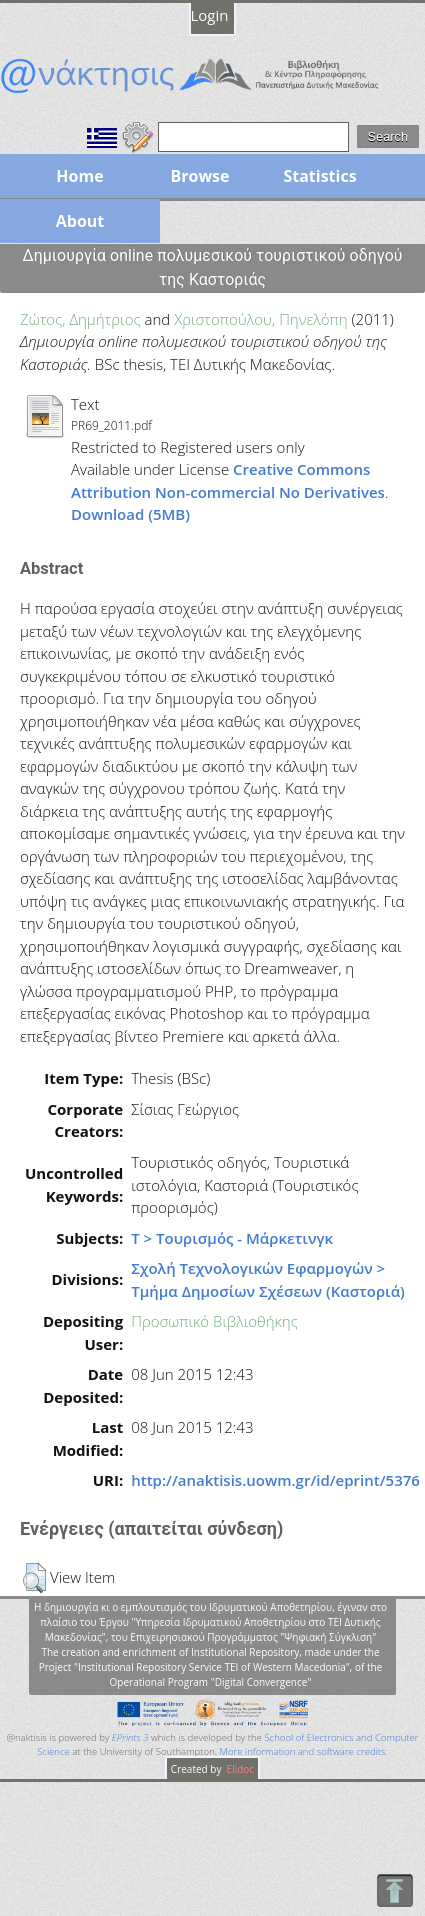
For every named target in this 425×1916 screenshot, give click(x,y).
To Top (394, 1890)
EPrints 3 (130, 1737)
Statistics (319, 176)
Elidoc (239, 1769)
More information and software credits (303, 1751)
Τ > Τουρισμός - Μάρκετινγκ (232, 1238)
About (80, 221)
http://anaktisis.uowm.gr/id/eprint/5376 (275, 1480)
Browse (199, 176)
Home (79, 176)
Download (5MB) (130, 514)
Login (210, 15)
